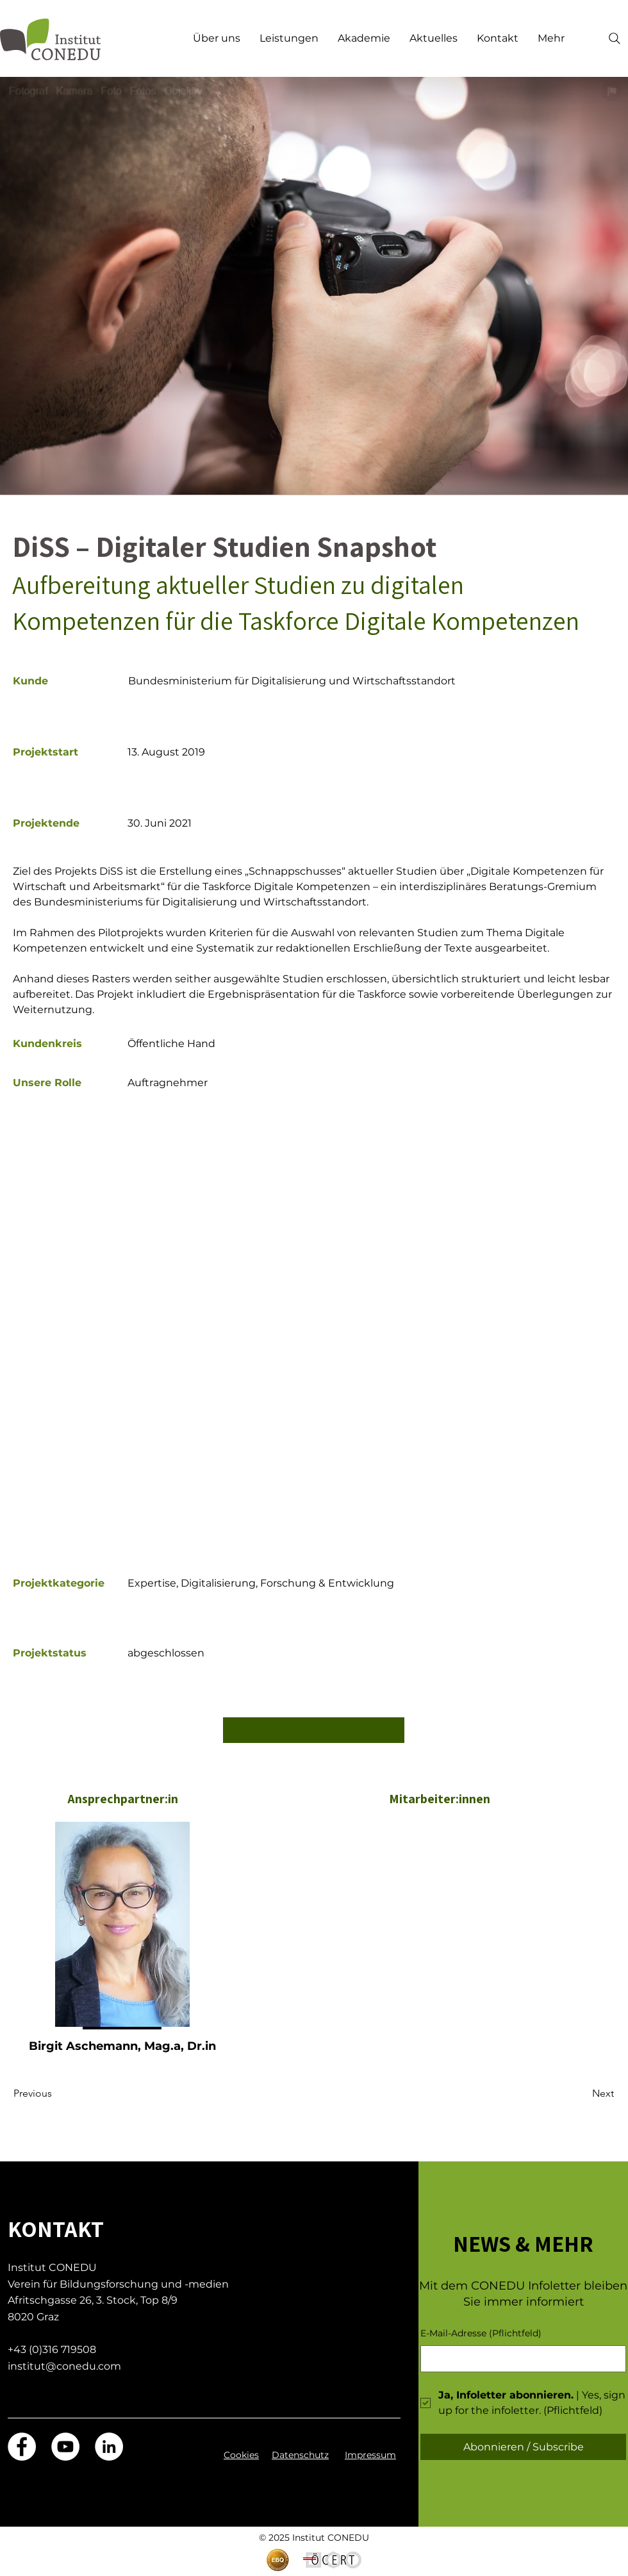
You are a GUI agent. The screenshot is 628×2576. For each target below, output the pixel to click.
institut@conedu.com (64, 2366)
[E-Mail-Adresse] (519, 2359)
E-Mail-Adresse (480, 2333)
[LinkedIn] (109, 2446)
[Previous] (55, 2093)
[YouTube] (65, 2446)
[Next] (582, 2093)
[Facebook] (22, 2446)
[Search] (614, 38)
